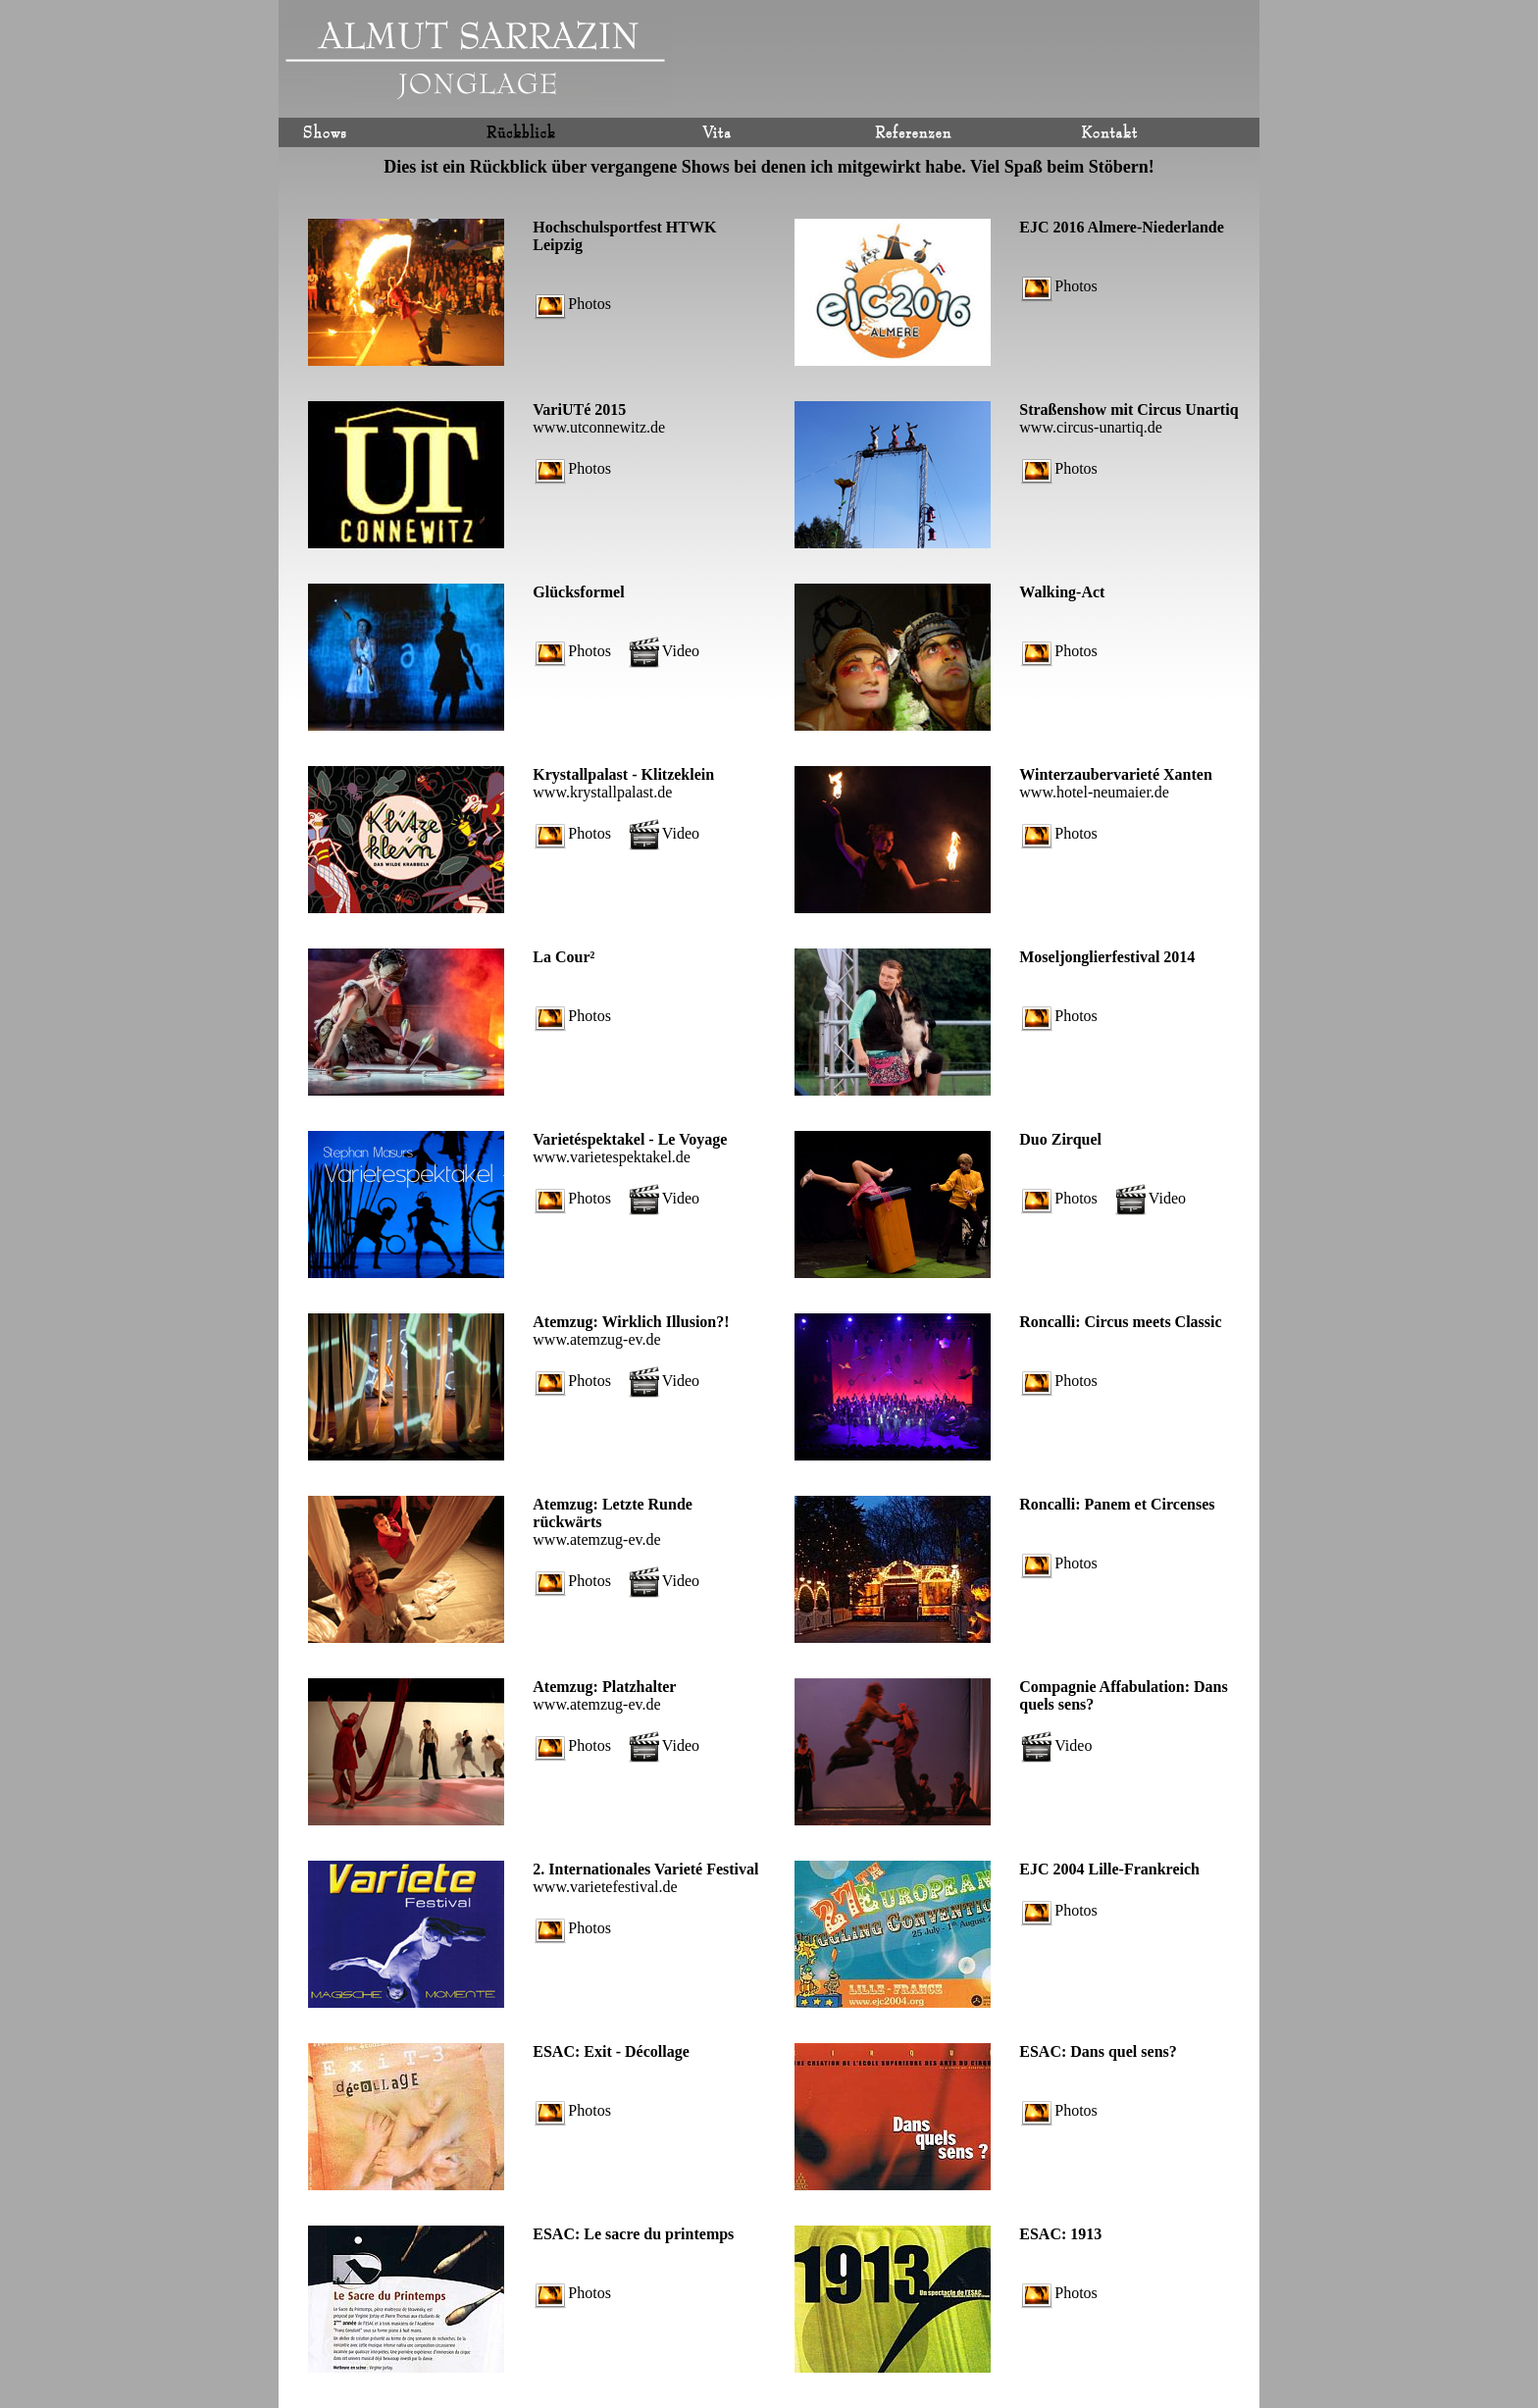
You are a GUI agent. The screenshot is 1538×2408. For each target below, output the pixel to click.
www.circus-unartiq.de (1090, 427)
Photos (573, 303)
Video (664, 650)
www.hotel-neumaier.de (1094, 792)
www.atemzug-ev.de (596, 1339)
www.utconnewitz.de (599, 427)
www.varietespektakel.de (612, 1157)
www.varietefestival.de (605, 1886)
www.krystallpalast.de (602, 792)
